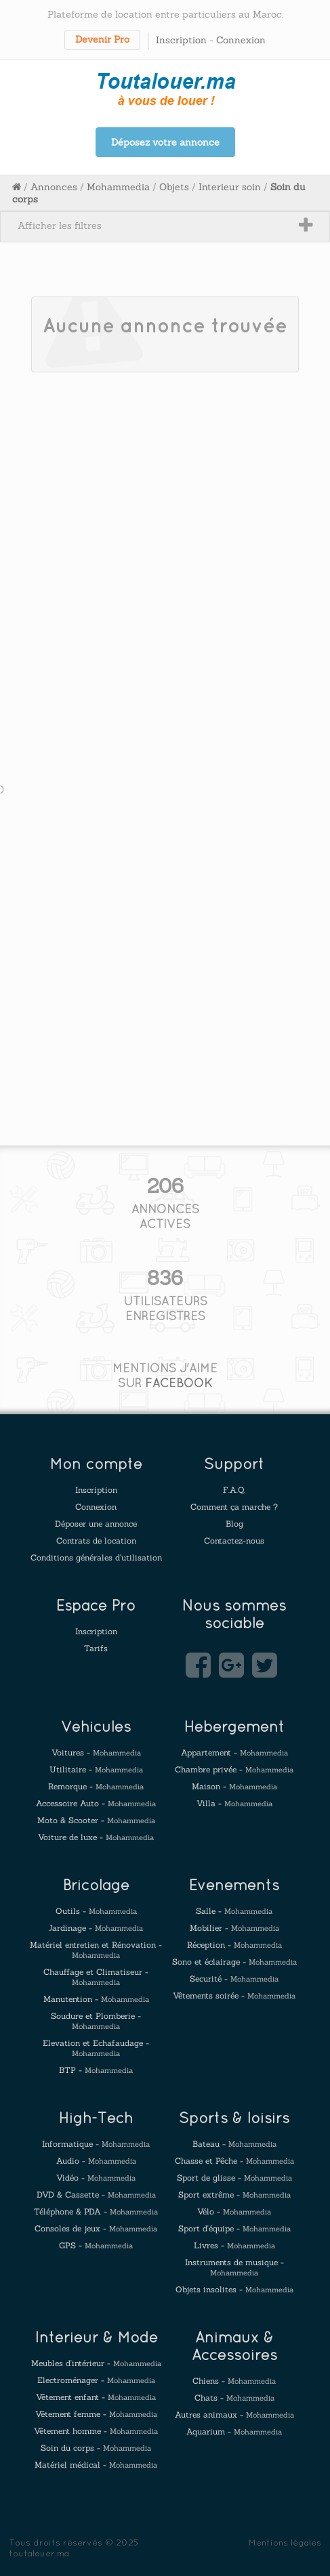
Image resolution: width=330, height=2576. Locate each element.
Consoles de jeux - (96, 2228)
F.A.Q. (234, 1490)
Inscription (181, 40)
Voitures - (96, 1752)
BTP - (96, 2070)
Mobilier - (234, 1928)
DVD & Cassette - (96, 2194)
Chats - (234, 2398)
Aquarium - (234, 2431)
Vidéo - (96, 2178)
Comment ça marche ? (234, 1507)
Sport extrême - (234, 2194)
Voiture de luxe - (96, 1837)
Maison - (234, 1786)
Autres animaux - (234, 2414)
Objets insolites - (234, 2289)
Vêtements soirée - (234, 1995)
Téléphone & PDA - (96, 2211)
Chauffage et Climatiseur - (95, 1977)
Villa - (234, 1803)
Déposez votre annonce (165, 142)
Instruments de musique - (234, 2267)
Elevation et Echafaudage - (96, 2048)
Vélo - (234, 2211)
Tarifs (96, 1648)
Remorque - (96, 1786)
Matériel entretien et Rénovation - (96, 1950)
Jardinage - (96, 1928)
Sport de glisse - (234, 2178)
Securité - (234, 1978)
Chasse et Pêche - (234, 2161)
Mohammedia (118, 187)
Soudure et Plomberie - (96, 2021)
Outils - (96, 1911)
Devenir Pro (102, 39)
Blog (234, 1524)
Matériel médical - (96, 2465)
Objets (174, 187)
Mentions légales (285, 2542)
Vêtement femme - (96, 2414)
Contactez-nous (234, 1540)
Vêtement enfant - (96, 2397)
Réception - (234, 1945)
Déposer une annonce (96, 1524)
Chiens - (234, 2381)
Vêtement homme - (96, 2431)
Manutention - (96, 1999)
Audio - (96, 2161)
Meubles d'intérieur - (96, 2363)
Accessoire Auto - (96, 1803)
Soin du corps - (96, 2448)
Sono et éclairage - (234, 1962)
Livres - (234, 2245)
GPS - (96, 2245)
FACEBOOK (179, 1383)
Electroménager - (96, 2380)
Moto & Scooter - (96, 1820)
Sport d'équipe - (234, 2228)
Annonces (53, 187)
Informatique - (96, 2144)
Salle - (234, 1911)
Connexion (241, 40)
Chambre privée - (234, 1769)
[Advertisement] (165, 551)
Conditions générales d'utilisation (96, 1557)
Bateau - (234, 2144)
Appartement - (234, 1752)
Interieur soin (230, 187)
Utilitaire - (96, 1769)
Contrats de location (96, 1540)
